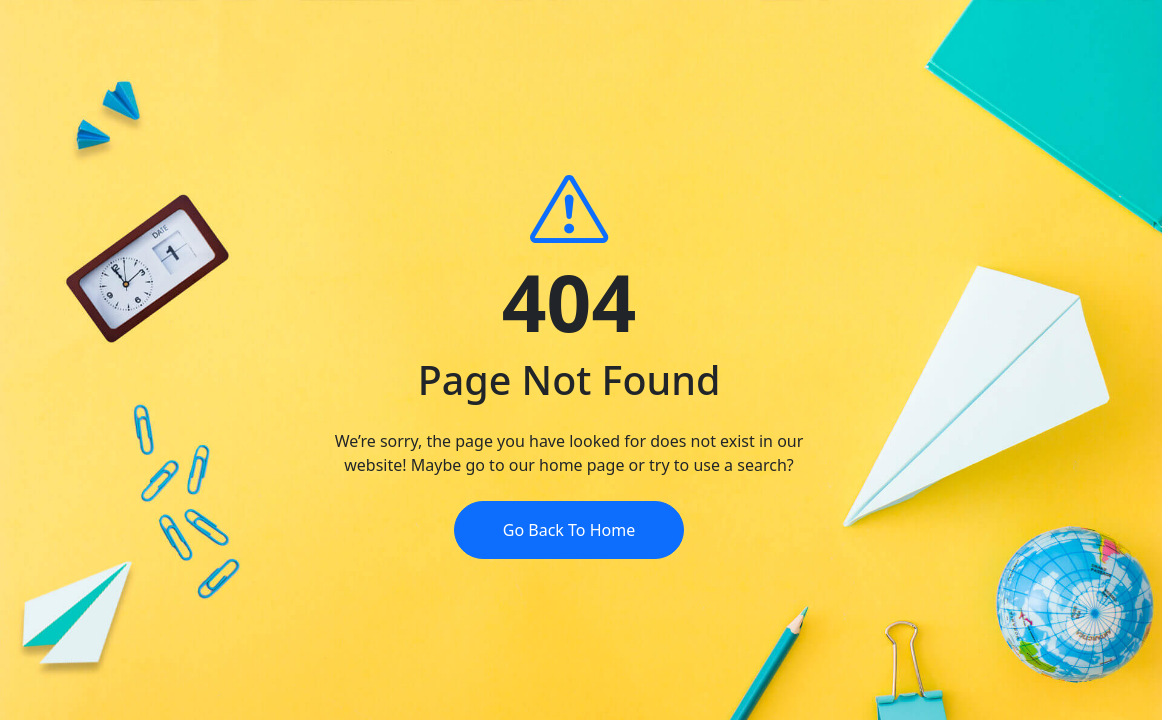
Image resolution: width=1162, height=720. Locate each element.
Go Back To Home (569, 530)
